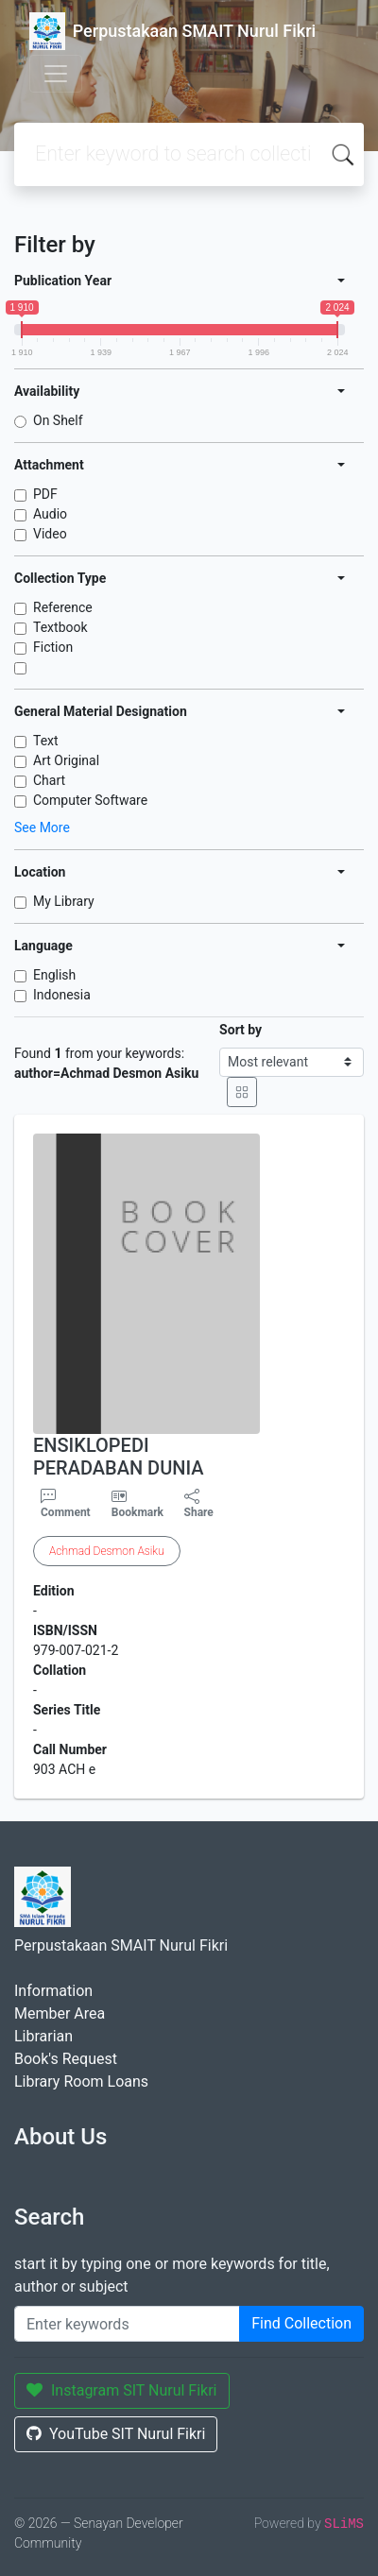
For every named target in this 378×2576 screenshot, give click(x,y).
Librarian (43, 2036)
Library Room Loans (81, 2081)
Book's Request (65, 2059)
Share (199, 1504)
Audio (50, 513)
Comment (66, 1504)
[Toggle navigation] (55, 74)
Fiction (53, 647)
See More (42, 827)
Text (46, 740)
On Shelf (58, 420)
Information (53, 1991)
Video (50, 533)
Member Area (59, 2013)
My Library (63, 901)
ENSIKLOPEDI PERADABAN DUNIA (118, 1456)
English (54, 974)
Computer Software (90, 800)
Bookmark (137, 1512)
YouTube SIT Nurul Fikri (115, 2434)
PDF (45, 494)
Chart (49, 780)
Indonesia (62, 994)
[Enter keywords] (127, 2324)
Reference (63, 607)
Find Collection (301, 2323)
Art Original (66, 760)
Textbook (60, 627)
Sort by (240, 1029)
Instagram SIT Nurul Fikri (121, 2390)
